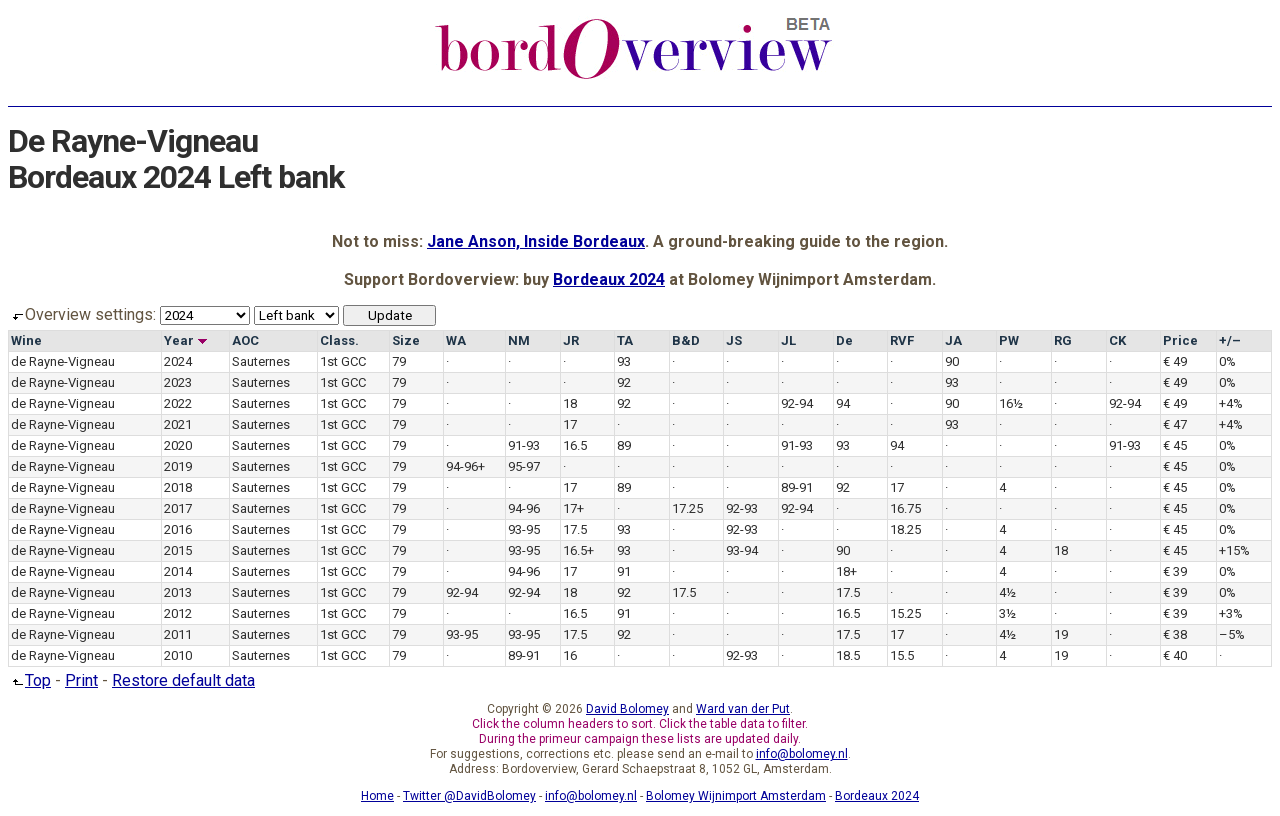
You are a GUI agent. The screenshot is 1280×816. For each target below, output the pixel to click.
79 (399, 361)
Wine (26, 340)
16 (570, 655)
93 (624, 361)
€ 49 (1175, 361)
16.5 (575, 445)
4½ (1007, 592)
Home (377, 796)
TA (625, 340)
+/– (1230, 340)
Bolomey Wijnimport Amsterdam (736, 796)
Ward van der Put (743, 709)
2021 (178, 424)
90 (952, 361)
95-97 (524, 466)
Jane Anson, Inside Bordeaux (536, 241)
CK (1117, 340)
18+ (846, 571)
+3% (1231, 613)
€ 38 (1175, 634)
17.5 (575, 529)
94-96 (524, 508)
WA (456, 340)
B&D (686, 340)
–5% (1232, 634)
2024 (178, 361)
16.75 (905, 508)
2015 (178, 550)
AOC (245, 340)
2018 (178, 487)
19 (1061, 634)
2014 (178, 571)
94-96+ (465, 466)
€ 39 (1175, 571)
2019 (178, 466)
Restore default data (183, 680)
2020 (178, 445)
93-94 (742, 550)
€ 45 (1175, 445)
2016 (178, 529)
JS (734, 340)
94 (843, 403)
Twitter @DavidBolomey (469, 796)
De (844, 340)
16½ (1011, 403)
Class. (339, 340)
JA (953, 340)
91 (624, 571)
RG (1063, 340)
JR (571, 340)
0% (1227, 361)
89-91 (797, 487)
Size (406, 340)
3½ (1007, 613)
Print (81, 680)
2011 (178, 634)
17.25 (687, 508)
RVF (902, 340)
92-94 (797, 403)
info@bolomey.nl (802, 754)
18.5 (848, 655)
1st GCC (343, 361)
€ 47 (1175, 424)
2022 (178, 403)
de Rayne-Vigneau (63, 361)
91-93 (524, 445)
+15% (1234, 550)
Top (29, 680)
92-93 (742, 508)
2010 (178, 655)
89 (624, 445)
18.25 (905, 529)
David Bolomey (627, 709)
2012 (178, 613)
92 (624, 382)
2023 (178, 382)
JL (788, 340)
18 (570, 403)
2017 (178, 508)
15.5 (902, 655)
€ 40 (1175, 655)
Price (1180, 340)
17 (570, 424)
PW (1009, 340)
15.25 (905, 613)
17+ (573, 508)
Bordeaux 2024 (609, 279)
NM (519, 340)
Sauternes (261, 361)
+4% (1231, 403)
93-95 (524, 529)
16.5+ (578, 550)
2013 (178, 592)
